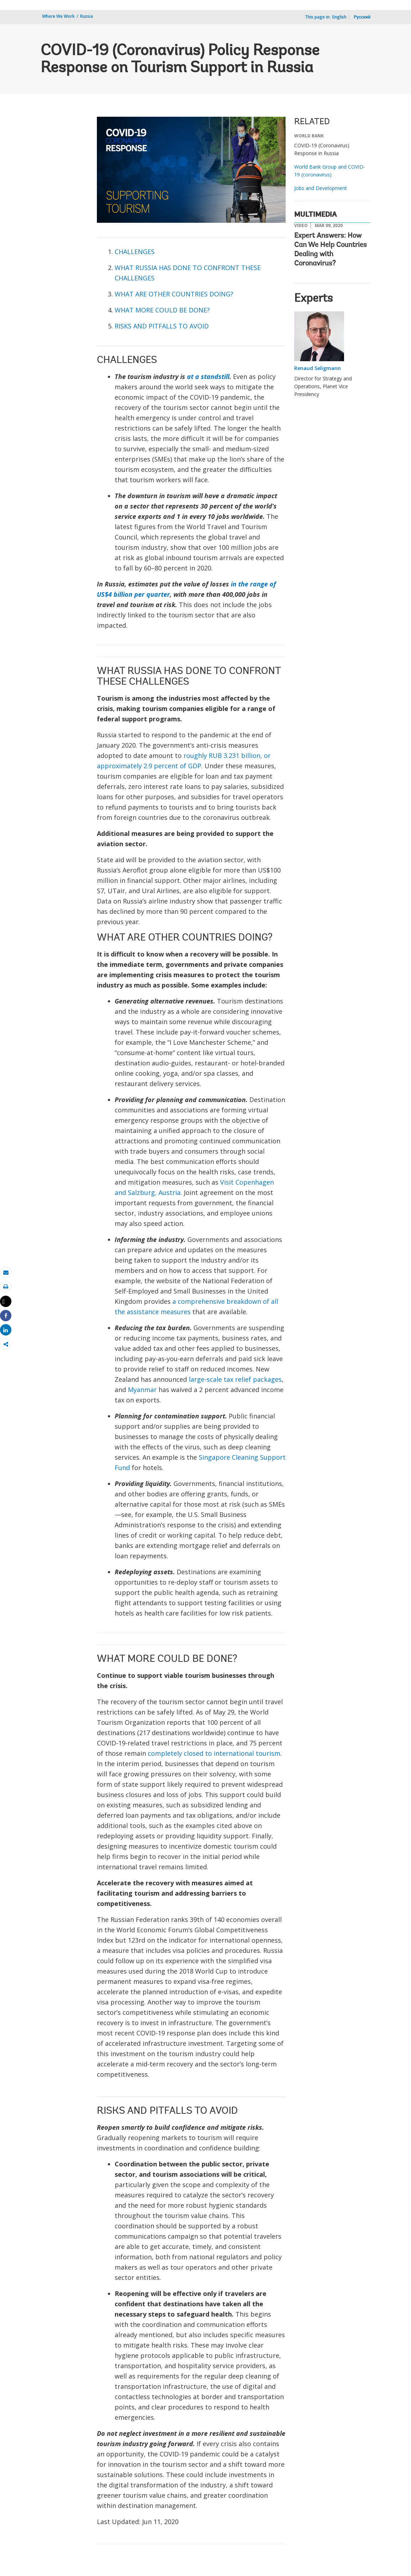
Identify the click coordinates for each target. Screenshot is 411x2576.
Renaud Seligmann (317, 368)
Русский (362, 17)
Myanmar (142, 1389)
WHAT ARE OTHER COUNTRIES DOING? (174, 294)
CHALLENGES (135, 251)
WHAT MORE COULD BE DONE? (162, 310)
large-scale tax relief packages (235, 1379)
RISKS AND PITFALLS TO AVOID (162, 326)
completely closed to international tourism (214, 1753)
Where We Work (58, 16)
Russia (86, 16)
